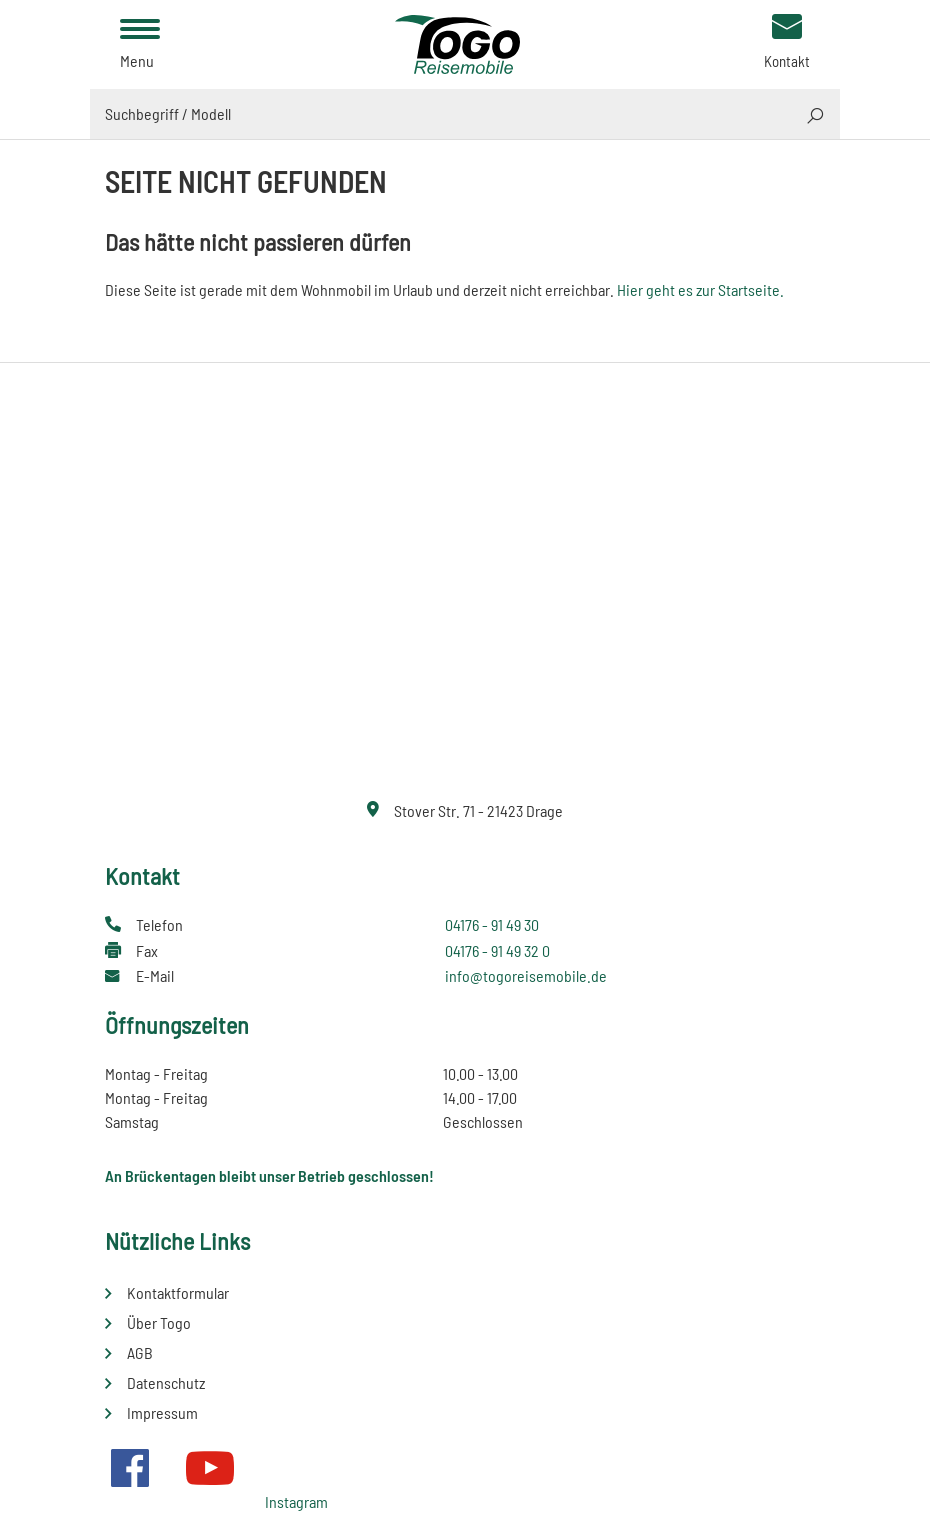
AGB (140, 1352)
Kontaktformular (178, 1292)
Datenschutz (166, 1382)
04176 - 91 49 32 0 (497, 950)
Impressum (162, 1412)
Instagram (296, 1501)
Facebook (130, 1468)
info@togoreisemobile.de (526, 975)
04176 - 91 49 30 (492, 924)
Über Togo (159, 1322)
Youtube (210, 1468)
